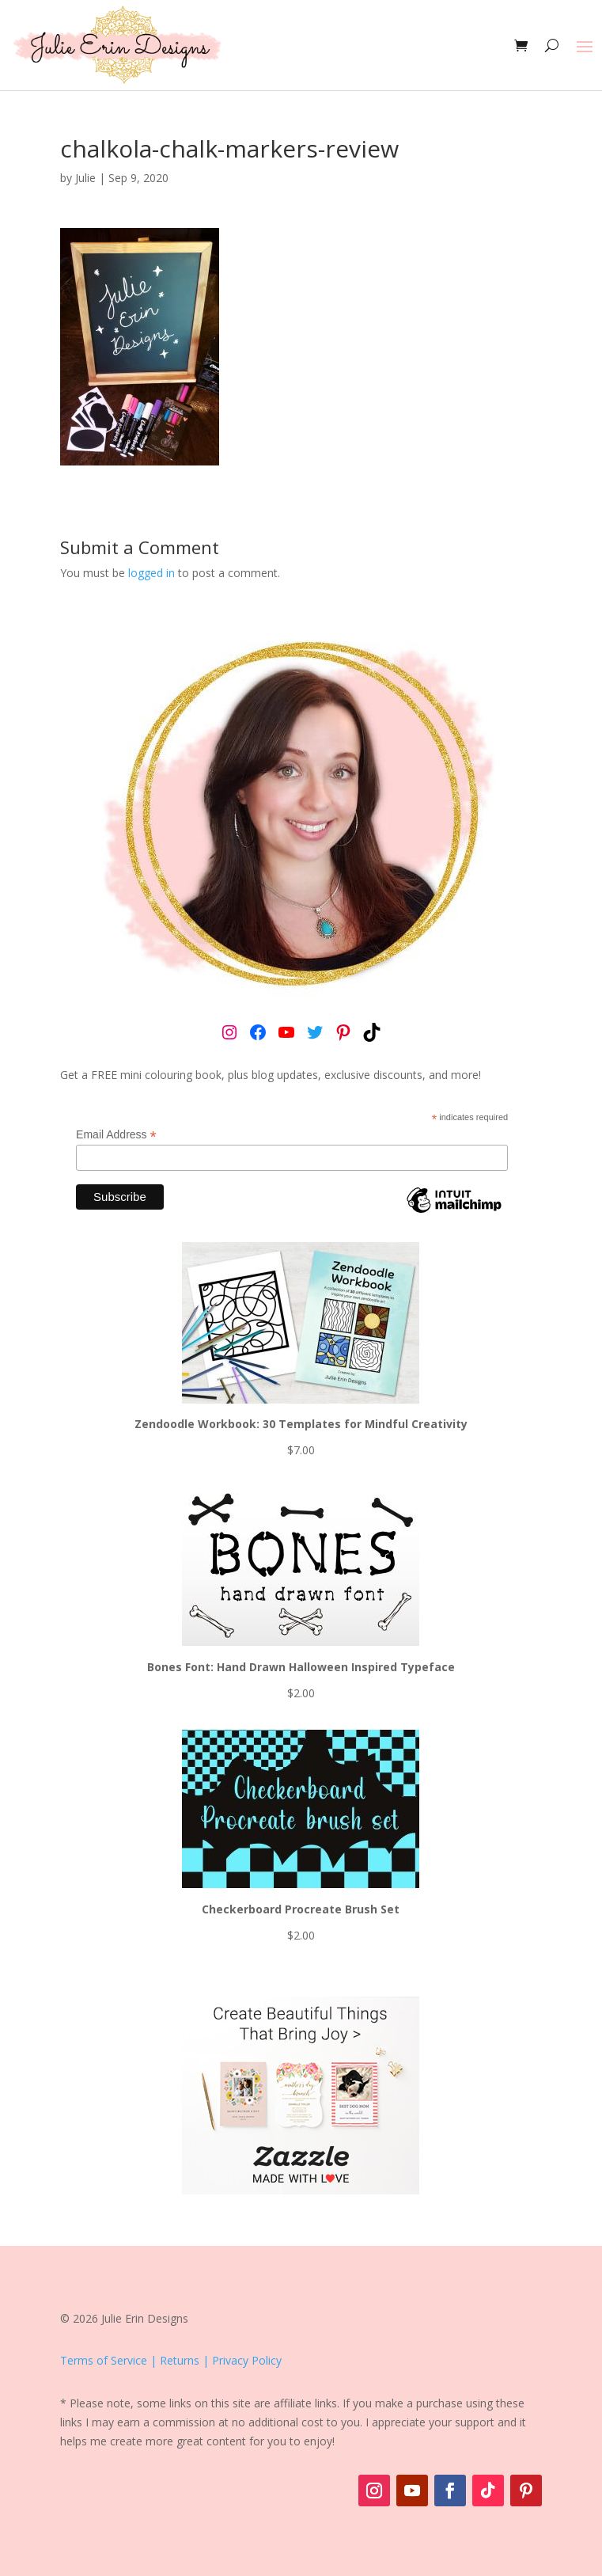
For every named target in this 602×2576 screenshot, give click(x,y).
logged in (151, 572)
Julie (85, 177)
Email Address (116, 1134)
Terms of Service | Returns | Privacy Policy (171, 2360)
